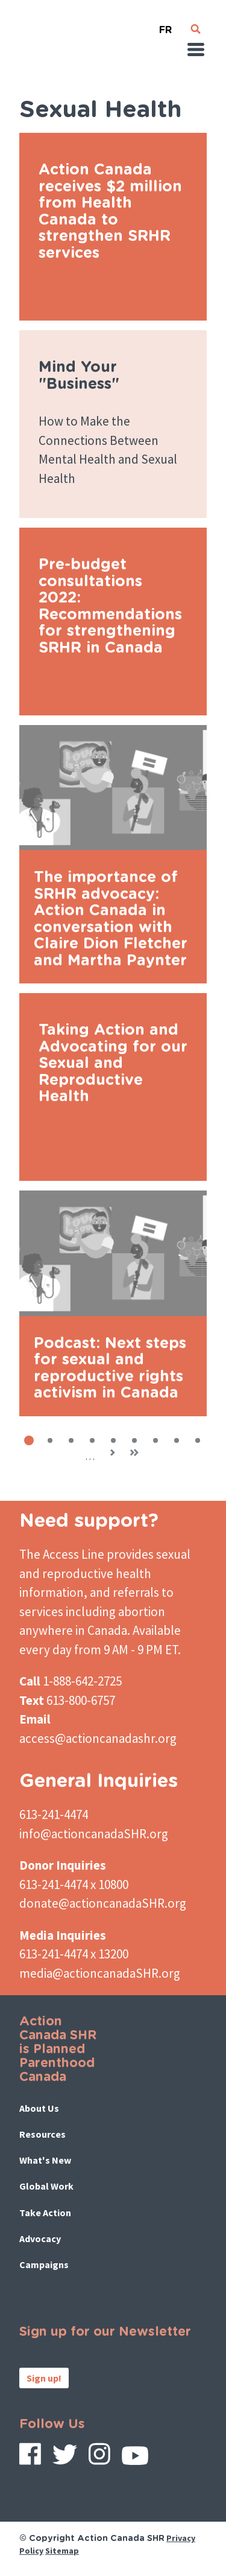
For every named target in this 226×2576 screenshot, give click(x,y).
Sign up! (44, 2378)
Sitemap (62, 2550)
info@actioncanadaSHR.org (93, 1834)
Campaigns (44, 2264)
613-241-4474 (53, 1814)
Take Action (45, 2213)
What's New (45, 2160)
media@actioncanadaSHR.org (99, 1973)
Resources (42, 2134)
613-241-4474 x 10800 (73, 1884)
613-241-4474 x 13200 (73, 1954)
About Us (39, 2108)
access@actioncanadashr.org (98, 1738)
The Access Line (61, 1554)
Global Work (46, 2186)
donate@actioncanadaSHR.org (102, 1903)
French (165, 25)
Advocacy (40, 2238)
